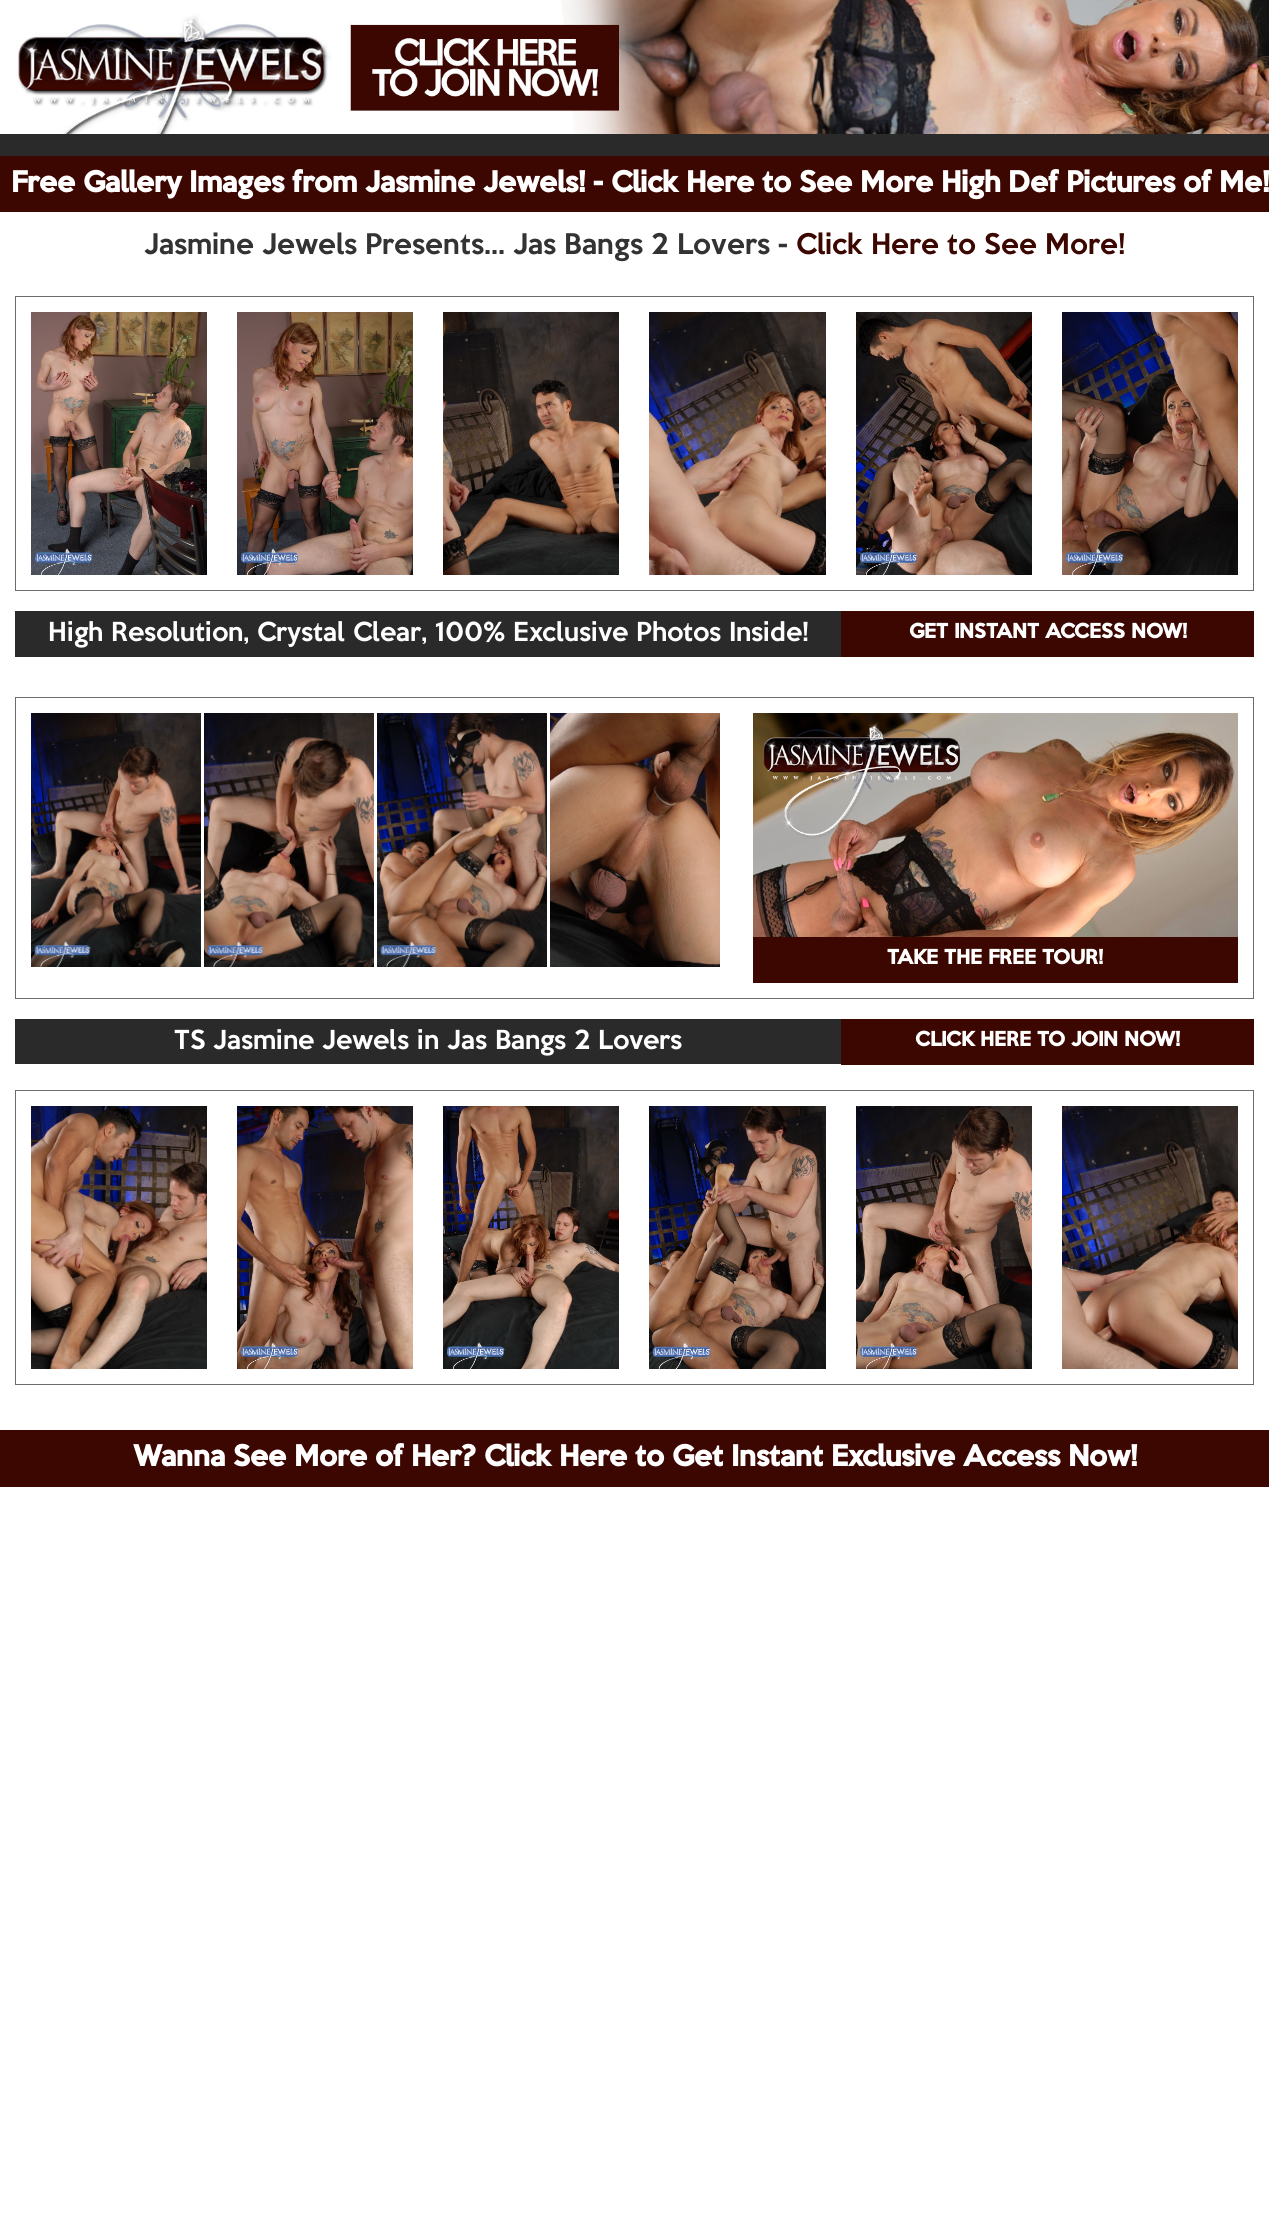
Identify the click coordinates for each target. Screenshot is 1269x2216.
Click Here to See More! (960, 246)
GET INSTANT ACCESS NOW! (1048, 633)
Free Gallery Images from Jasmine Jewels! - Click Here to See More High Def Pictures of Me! (640, 184)
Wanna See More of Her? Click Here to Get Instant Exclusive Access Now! (635, 1458)
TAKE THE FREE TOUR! (995, 959)
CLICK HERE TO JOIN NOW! (1047, 1041)
